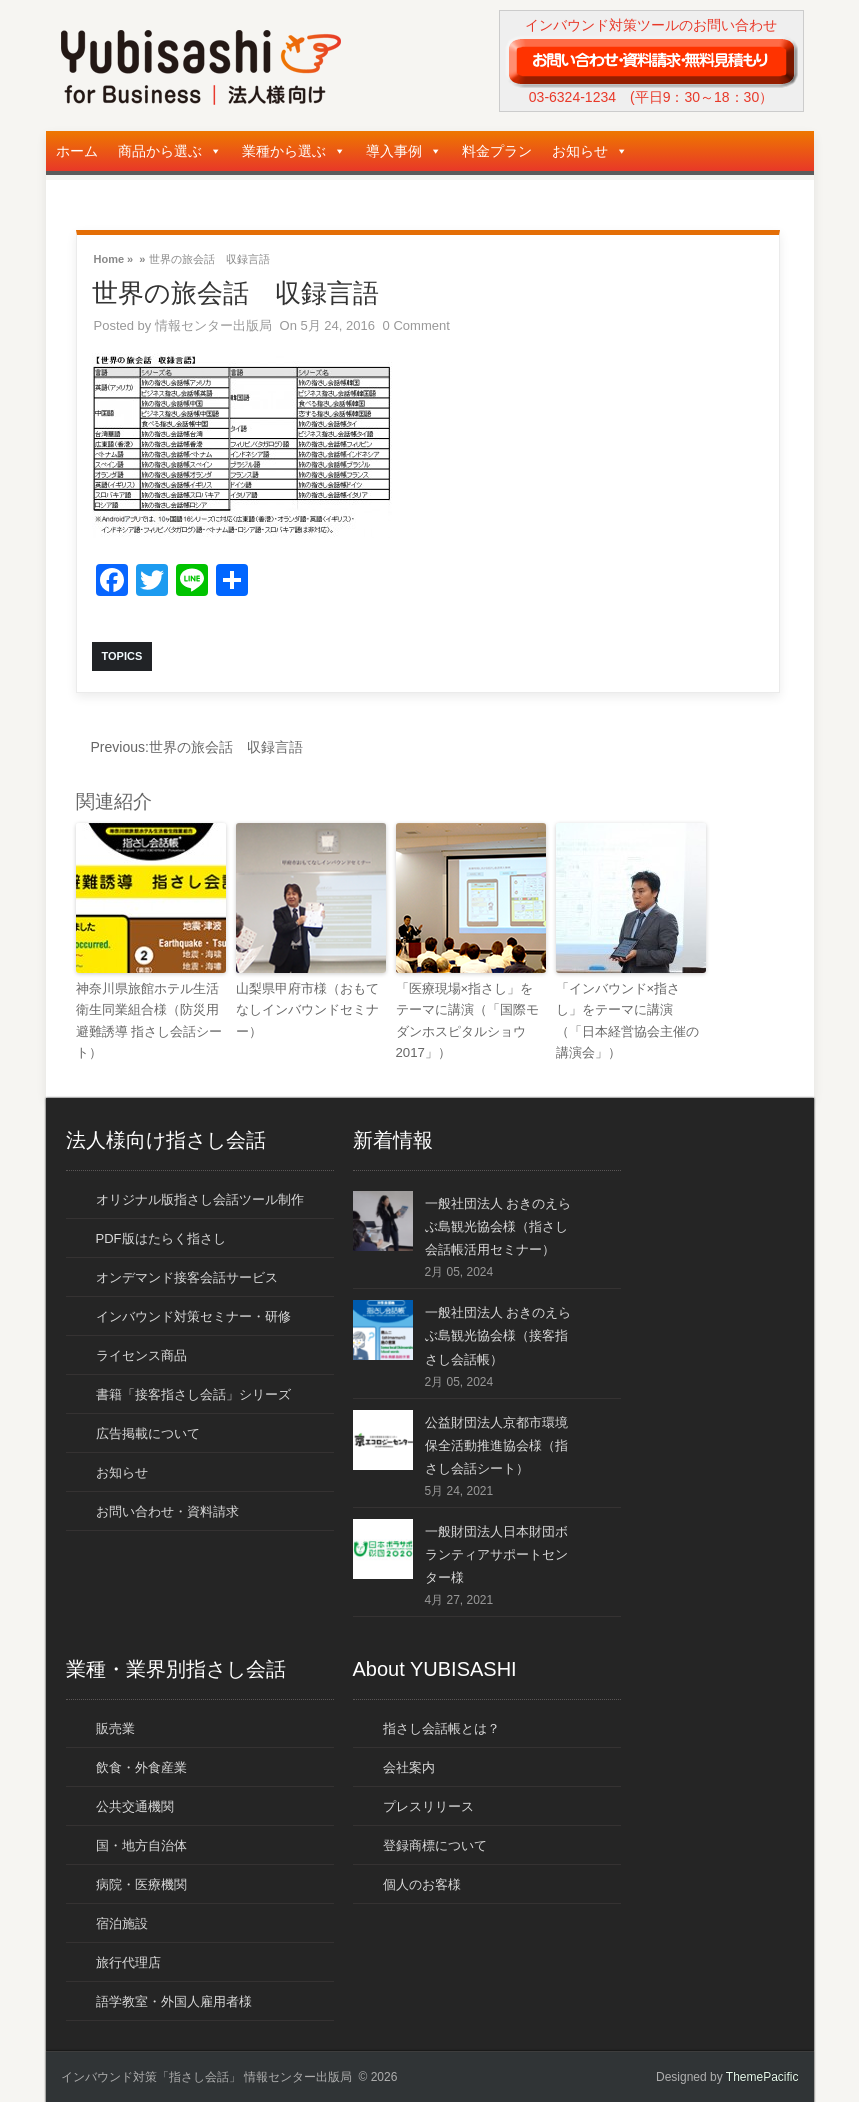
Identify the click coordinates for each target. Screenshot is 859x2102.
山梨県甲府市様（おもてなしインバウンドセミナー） (307, 1008)
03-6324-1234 (572, 97)
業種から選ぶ (294, 151)
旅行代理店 (128, 1961)
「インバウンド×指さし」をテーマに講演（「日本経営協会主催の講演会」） (627, 1018)
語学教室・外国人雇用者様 (174, 2000)
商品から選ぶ (170, 151)
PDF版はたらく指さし (161, 1236)
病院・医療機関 (141, 1883)
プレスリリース (428, 1805)
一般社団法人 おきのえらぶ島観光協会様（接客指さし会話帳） (498, 1334)
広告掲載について (148, 1431)
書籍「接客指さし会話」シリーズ (193, 1392)
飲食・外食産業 (141, 1766)
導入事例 (404, 151)
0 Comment (416, 325)
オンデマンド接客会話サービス (187, 1275)
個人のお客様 (422, 1883)
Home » (114, 257)
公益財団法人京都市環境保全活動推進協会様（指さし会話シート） (496, 1443)
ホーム (77, 151)
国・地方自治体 (141, 1844)
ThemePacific (762, 2076)
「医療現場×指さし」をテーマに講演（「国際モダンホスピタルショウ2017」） (467, 1018)
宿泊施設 (122, 1922)
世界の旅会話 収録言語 (197, 747)
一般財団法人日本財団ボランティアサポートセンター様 (496, 1552)
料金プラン (497, 151)
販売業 (115, 1727)
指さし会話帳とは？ (441, 1727)
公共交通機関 (135, 1805)
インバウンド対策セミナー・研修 (193, 1314)
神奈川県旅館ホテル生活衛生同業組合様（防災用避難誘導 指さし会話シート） (149, 1018)
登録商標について (435, 1844)
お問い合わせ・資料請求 (167, 1509)
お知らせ (590, 151)
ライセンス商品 (141, 1353)
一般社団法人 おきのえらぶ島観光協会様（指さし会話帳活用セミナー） (498, 1224)
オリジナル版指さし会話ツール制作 (200, 1197)
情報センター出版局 (213, 325)
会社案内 (409, 1766)
